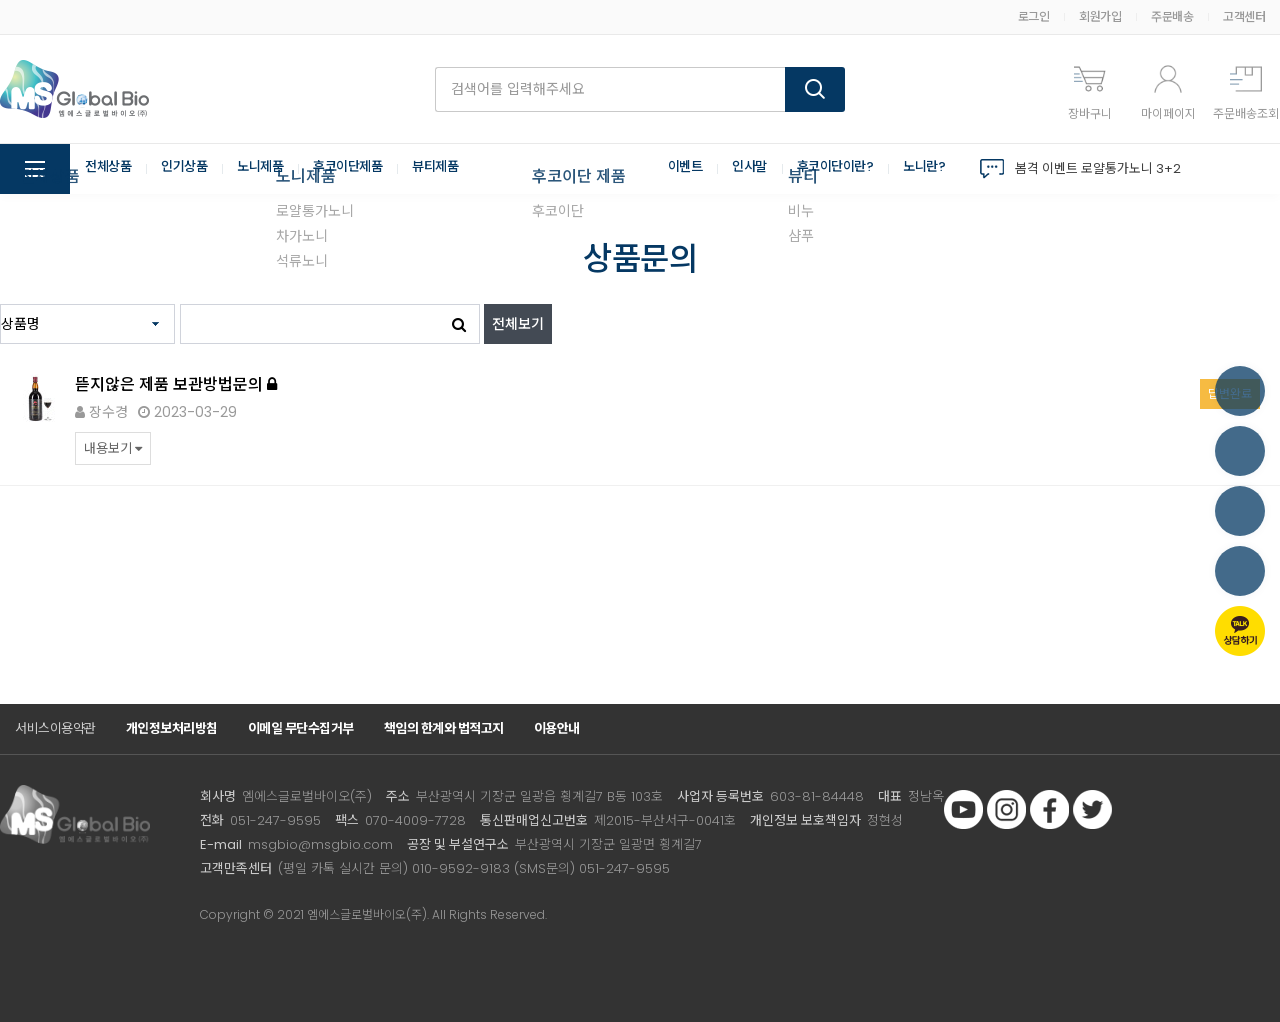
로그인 (1034, 16)
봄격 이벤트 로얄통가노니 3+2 (1098, 168)
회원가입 (1100, 16)
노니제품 (270, 169)
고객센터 (1244, 16)
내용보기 (113, 448)
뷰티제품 (455, 169)
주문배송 (1172, 16)
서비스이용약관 (55, 728)
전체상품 (110, 169)
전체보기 (518, 324)
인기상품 (190, 169)
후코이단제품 (362, 169)
